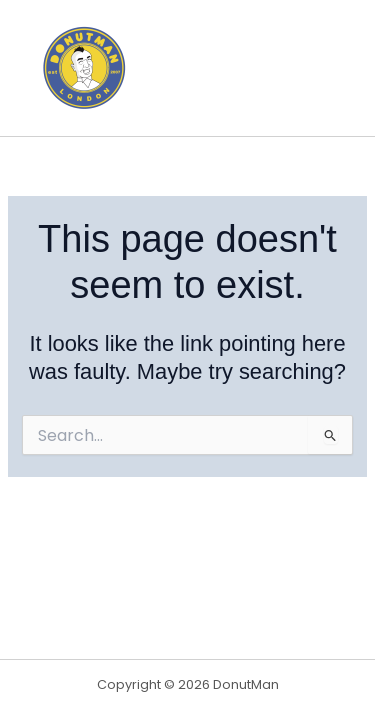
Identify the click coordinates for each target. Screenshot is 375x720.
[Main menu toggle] (329, 68)
